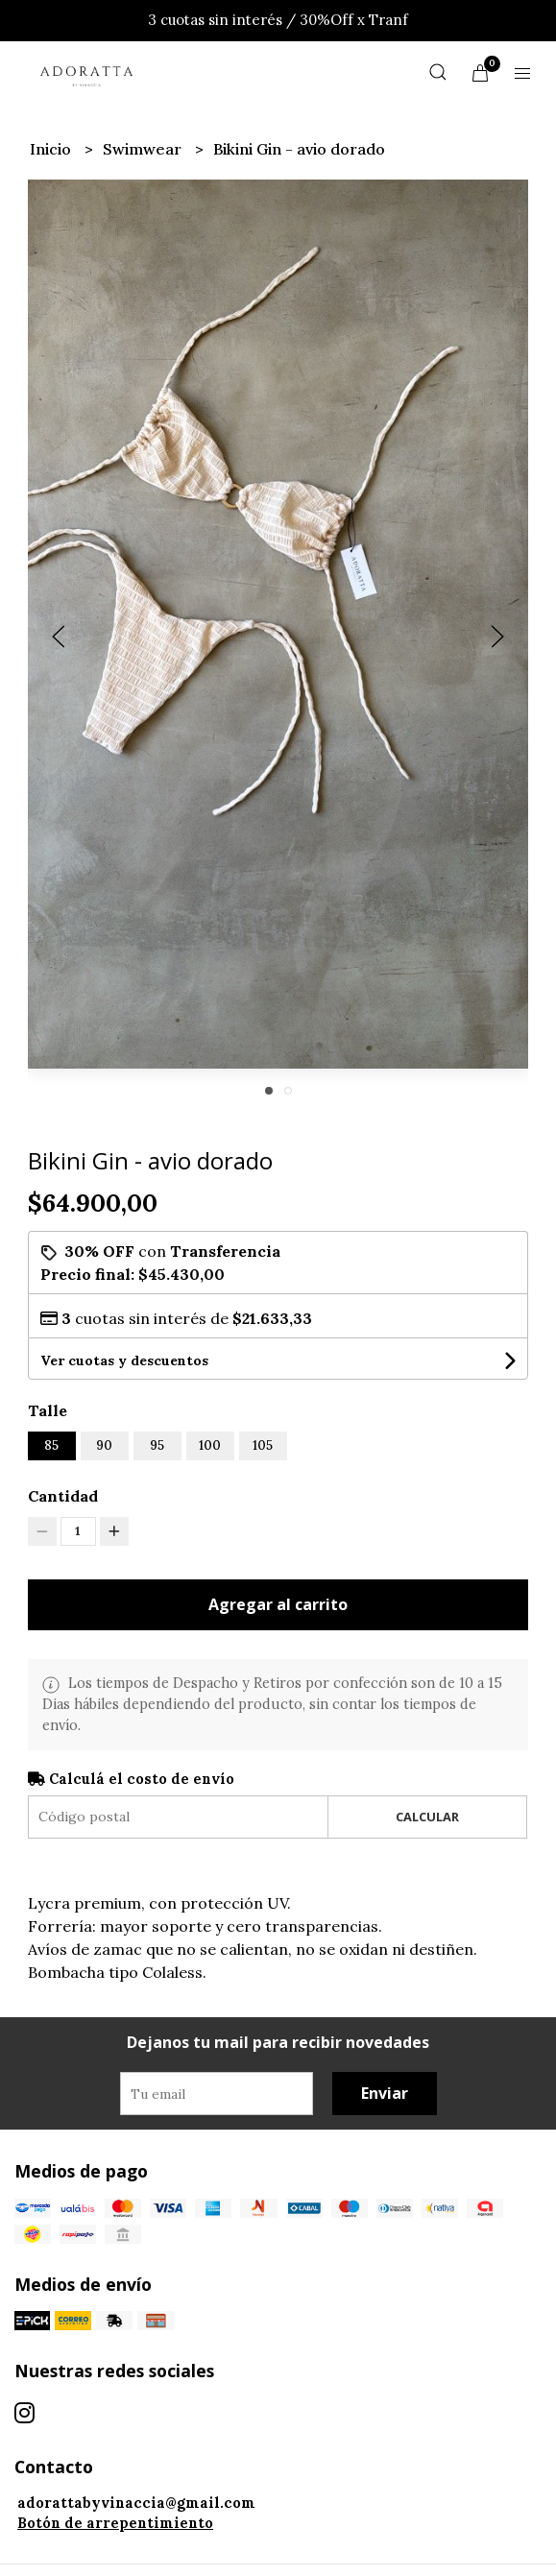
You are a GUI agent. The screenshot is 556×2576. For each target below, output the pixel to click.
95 (157, 1445)
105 (263, 1445)
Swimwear (144, 148)
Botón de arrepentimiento (115, 2523)
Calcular (427, 1816)
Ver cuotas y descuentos (124, 1360)
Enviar (384, 2093)
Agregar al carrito (278, 1604)
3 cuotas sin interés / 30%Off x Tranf (278, 20)
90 (104, 1445)
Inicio (52, 148)
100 (210, 1445)
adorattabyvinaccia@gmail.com (136, 2503)
